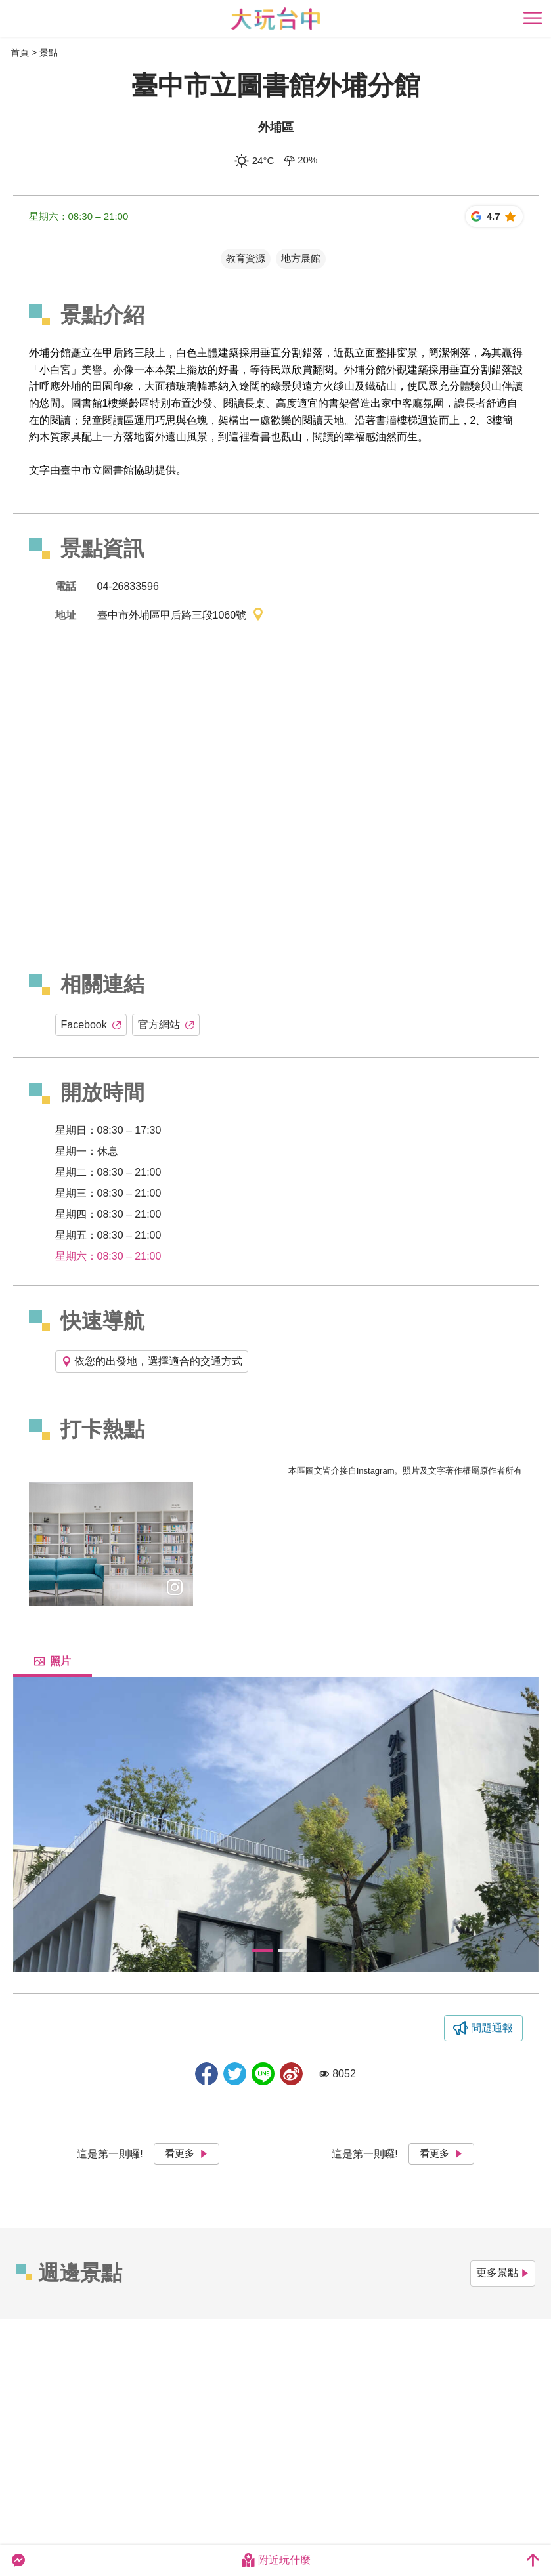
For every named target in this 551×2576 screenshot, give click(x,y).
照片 (52, 1661)
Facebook (91, 1024)
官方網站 (166, 1024)
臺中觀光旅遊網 (275, 18)
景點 (48, 52)
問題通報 (492, 2027)
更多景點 (502, 2272)
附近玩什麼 (276, 2560)
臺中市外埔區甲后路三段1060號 (181, 616)
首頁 (20, 52)
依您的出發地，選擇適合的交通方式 (151, 1361)
